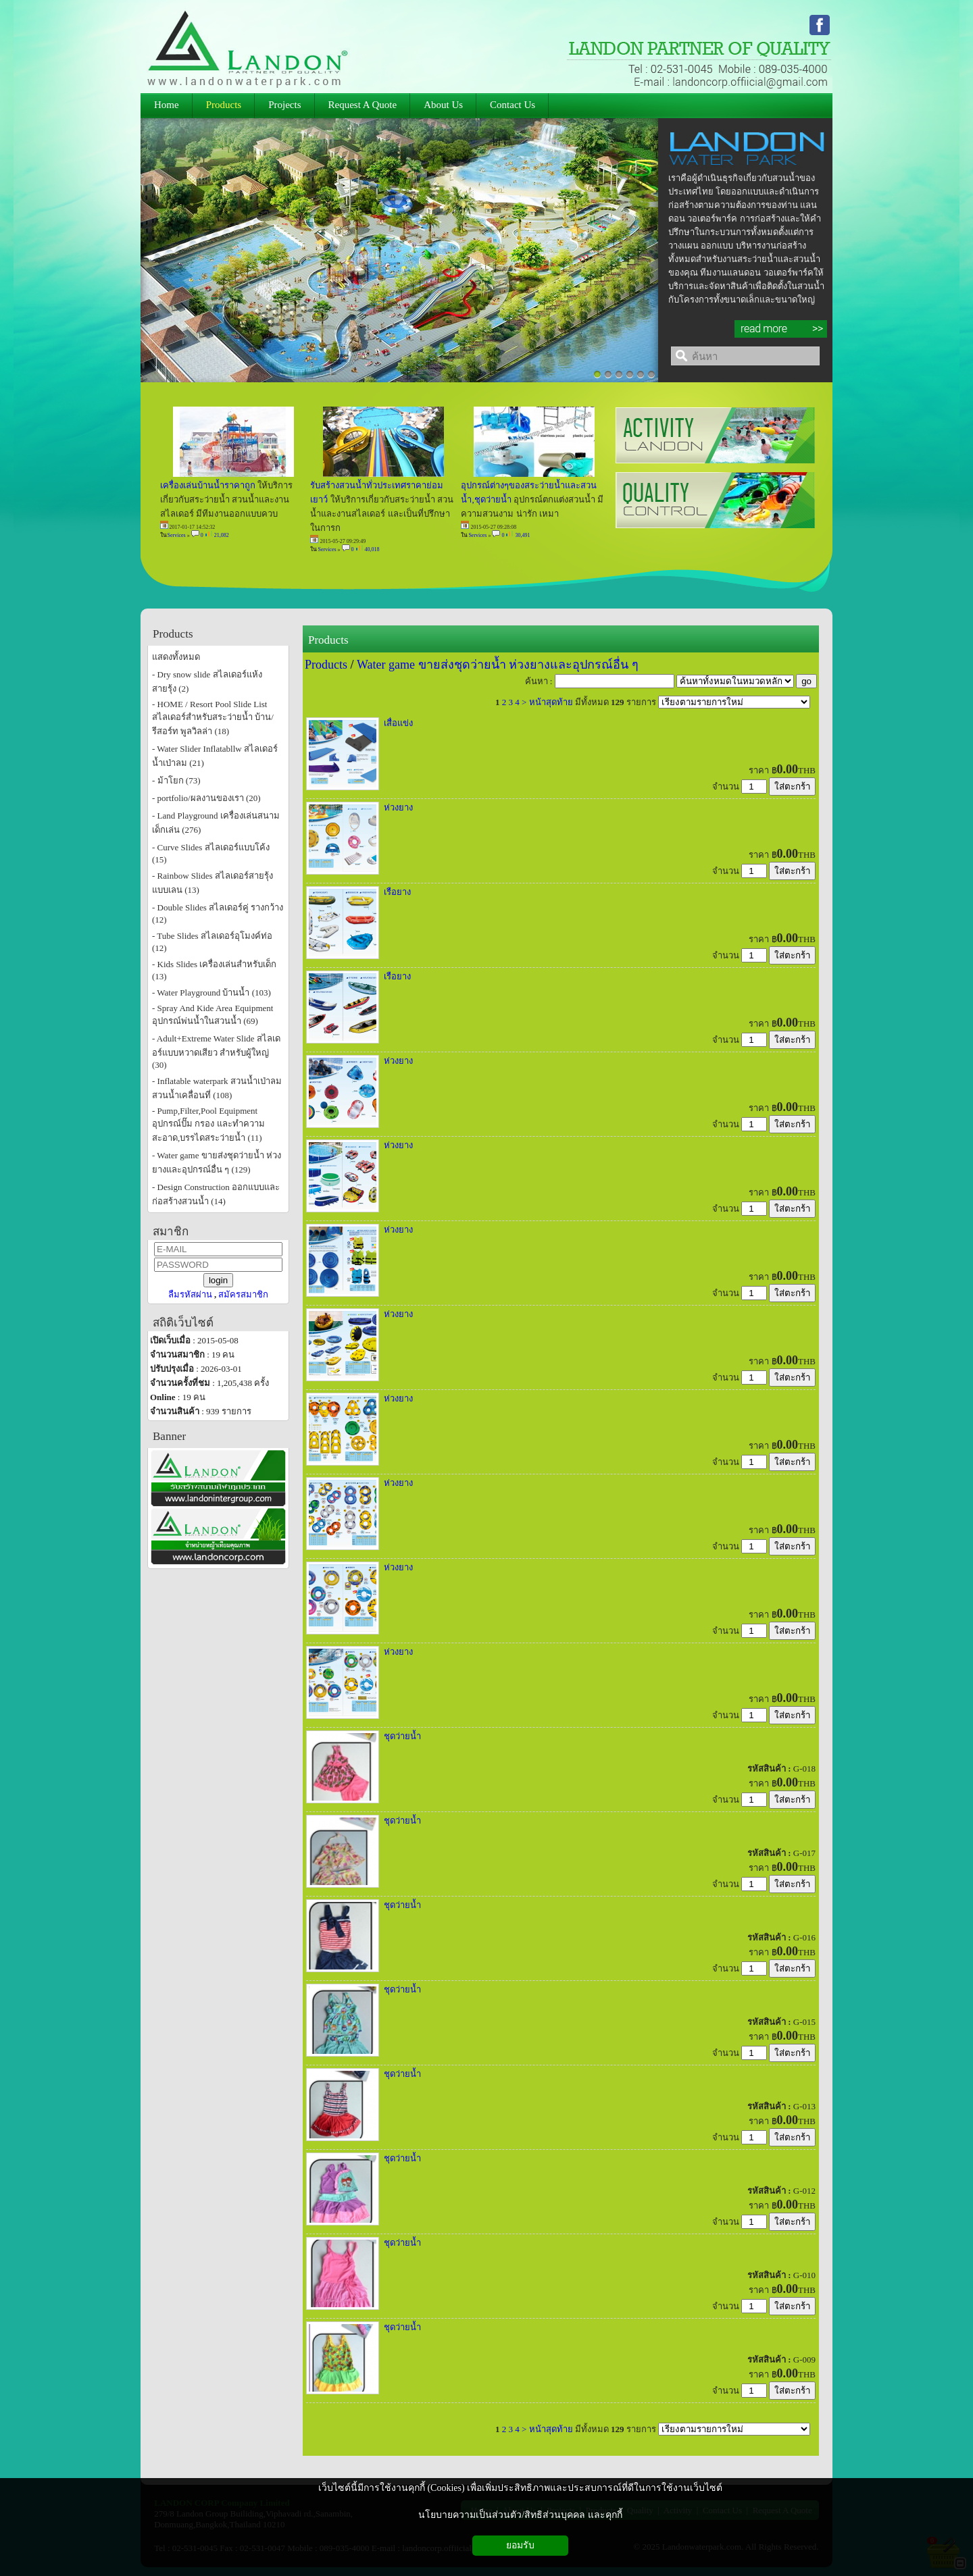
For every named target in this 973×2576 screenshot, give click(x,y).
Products (328, 640)
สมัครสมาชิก (243, 1294)
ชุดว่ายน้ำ (402, 1736)
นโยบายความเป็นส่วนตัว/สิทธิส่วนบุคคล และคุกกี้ (520, 2515)
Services (177, 535)
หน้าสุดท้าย (551, 702)
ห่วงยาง (398, 807)
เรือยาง (397, 892)
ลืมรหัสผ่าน (190, 1294)
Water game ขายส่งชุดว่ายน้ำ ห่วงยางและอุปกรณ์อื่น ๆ (498, 664)
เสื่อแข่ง (398, 723)
